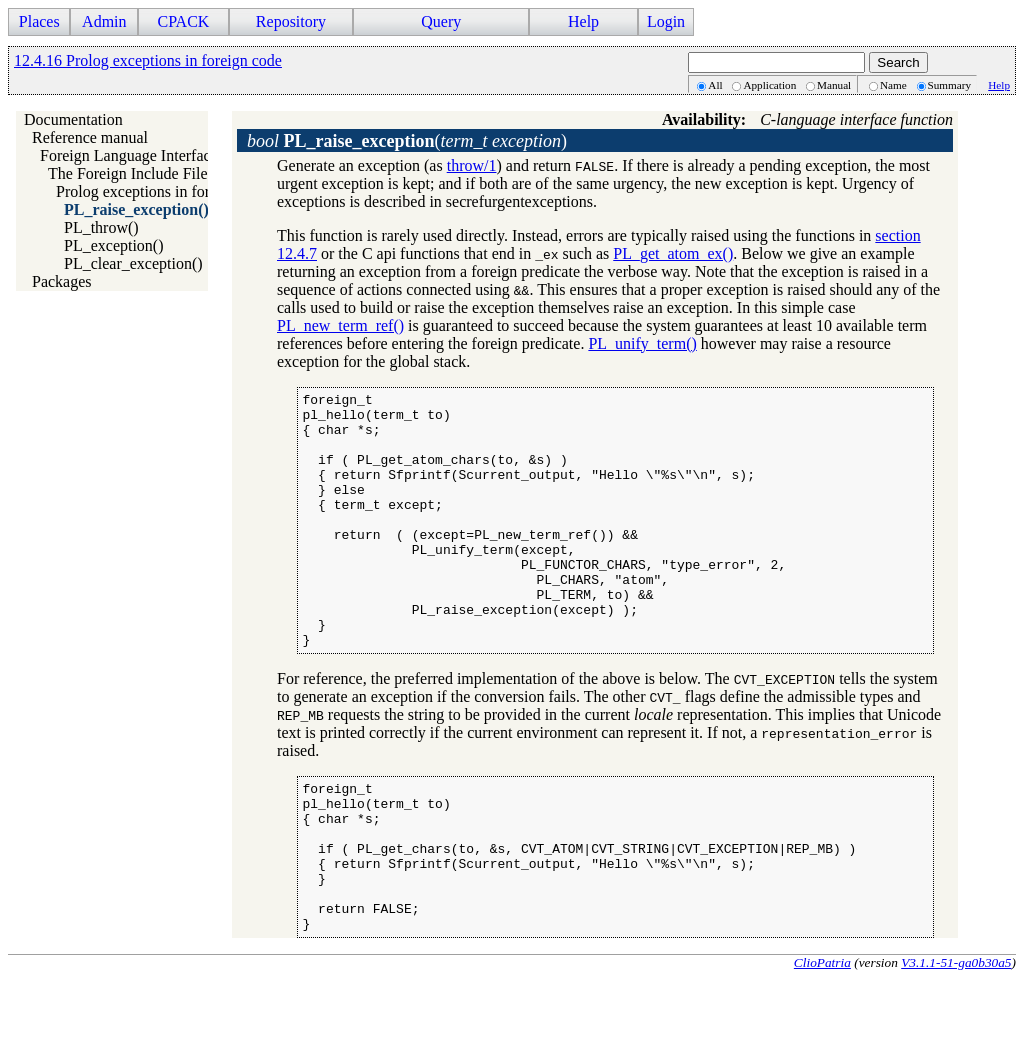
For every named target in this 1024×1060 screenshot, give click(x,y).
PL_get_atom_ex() (673, 253)
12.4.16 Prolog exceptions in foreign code (148, 60)
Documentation (73, 119)
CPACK (183, 21)
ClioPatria (822, 1043)
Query (441, 21)
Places (39, 21)
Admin (104, 21)
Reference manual (90, 137)
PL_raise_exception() (136, 209)
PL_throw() (101, 227)
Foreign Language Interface (129, 155)
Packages (62, 281)
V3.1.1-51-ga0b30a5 (956, 1043)
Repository (291, 21)
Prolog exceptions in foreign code (164, 191)
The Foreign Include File (128, 173)
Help (583, 21)
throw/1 (472, 165)
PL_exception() (114, 245)
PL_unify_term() (642, 343)
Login (666, 21)
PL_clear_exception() (133, 263)
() (407, 141)
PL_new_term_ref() (340, 325)
